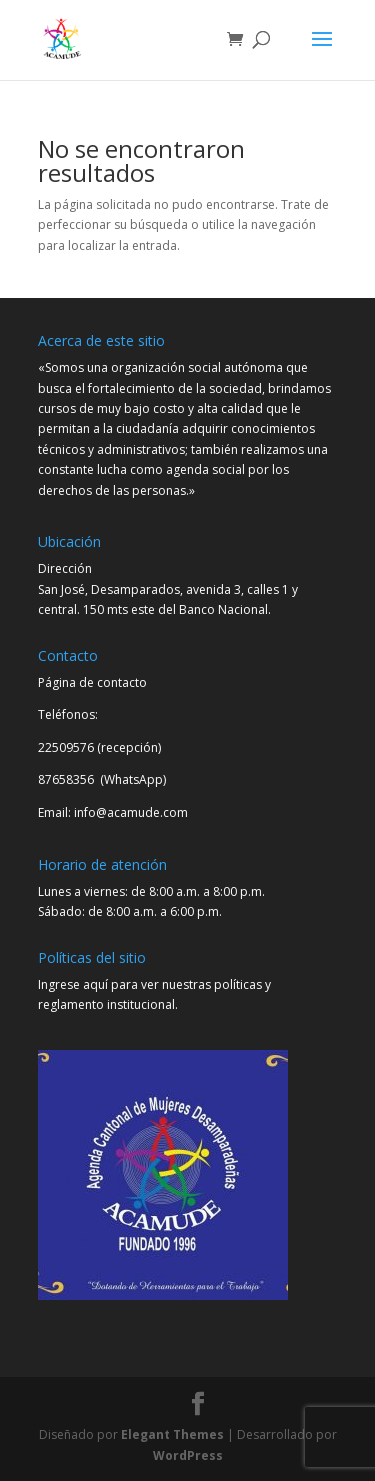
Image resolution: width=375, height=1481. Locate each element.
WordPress (188, 1455)
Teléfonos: (68, 714)
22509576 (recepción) (99, 747)
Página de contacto (92, 682)
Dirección (65, 568)
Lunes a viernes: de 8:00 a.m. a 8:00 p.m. (151, 891)
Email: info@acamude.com (113, 812)
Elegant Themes (172, 1434)
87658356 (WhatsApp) (103, 779)
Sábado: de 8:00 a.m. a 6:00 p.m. (130, 911)
